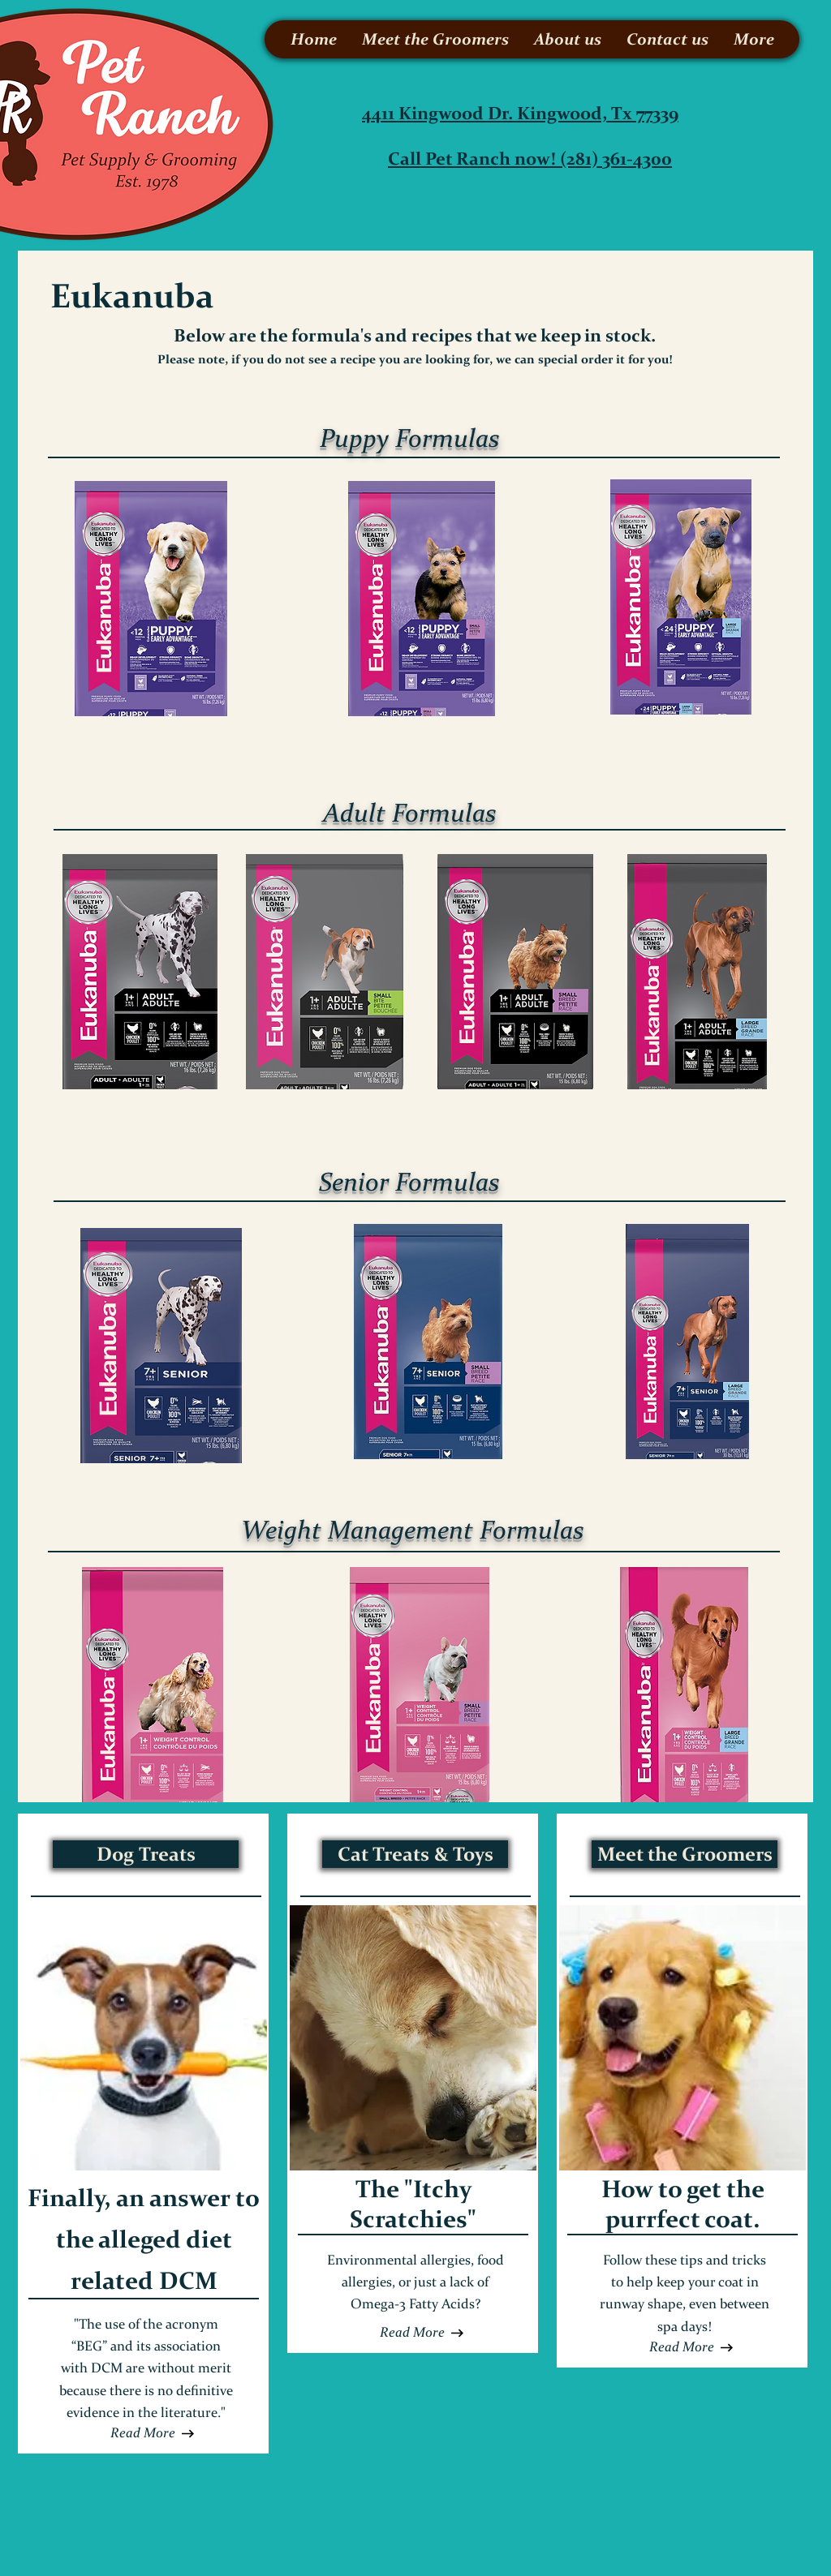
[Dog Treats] (146, 1854)
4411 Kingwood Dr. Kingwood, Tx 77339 (520, 113)
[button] (412, 2332)
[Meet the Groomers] (684, 1854)
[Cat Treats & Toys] (415, 1854)
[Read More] (143, 2433)
